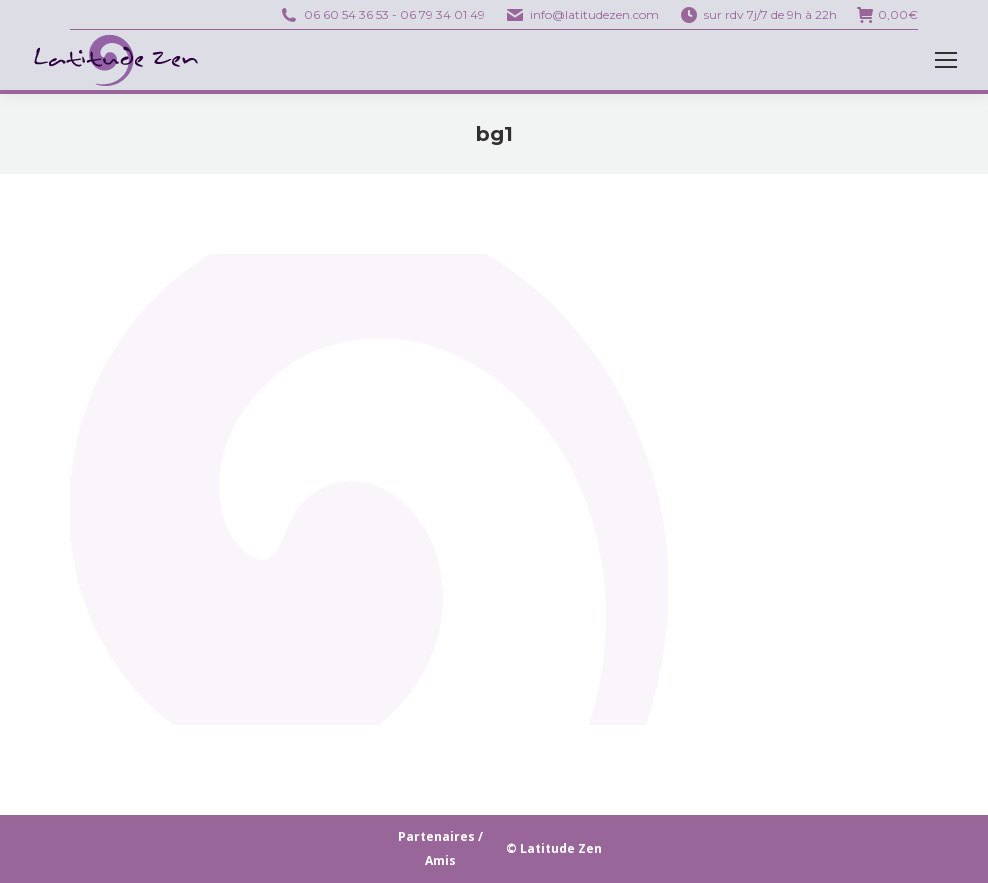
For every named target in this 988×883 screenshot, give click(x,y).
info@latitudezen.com (594, 14)
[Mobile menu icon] (946, 60)
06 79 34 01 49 (442, 14)
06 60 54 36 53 (346, 14)
